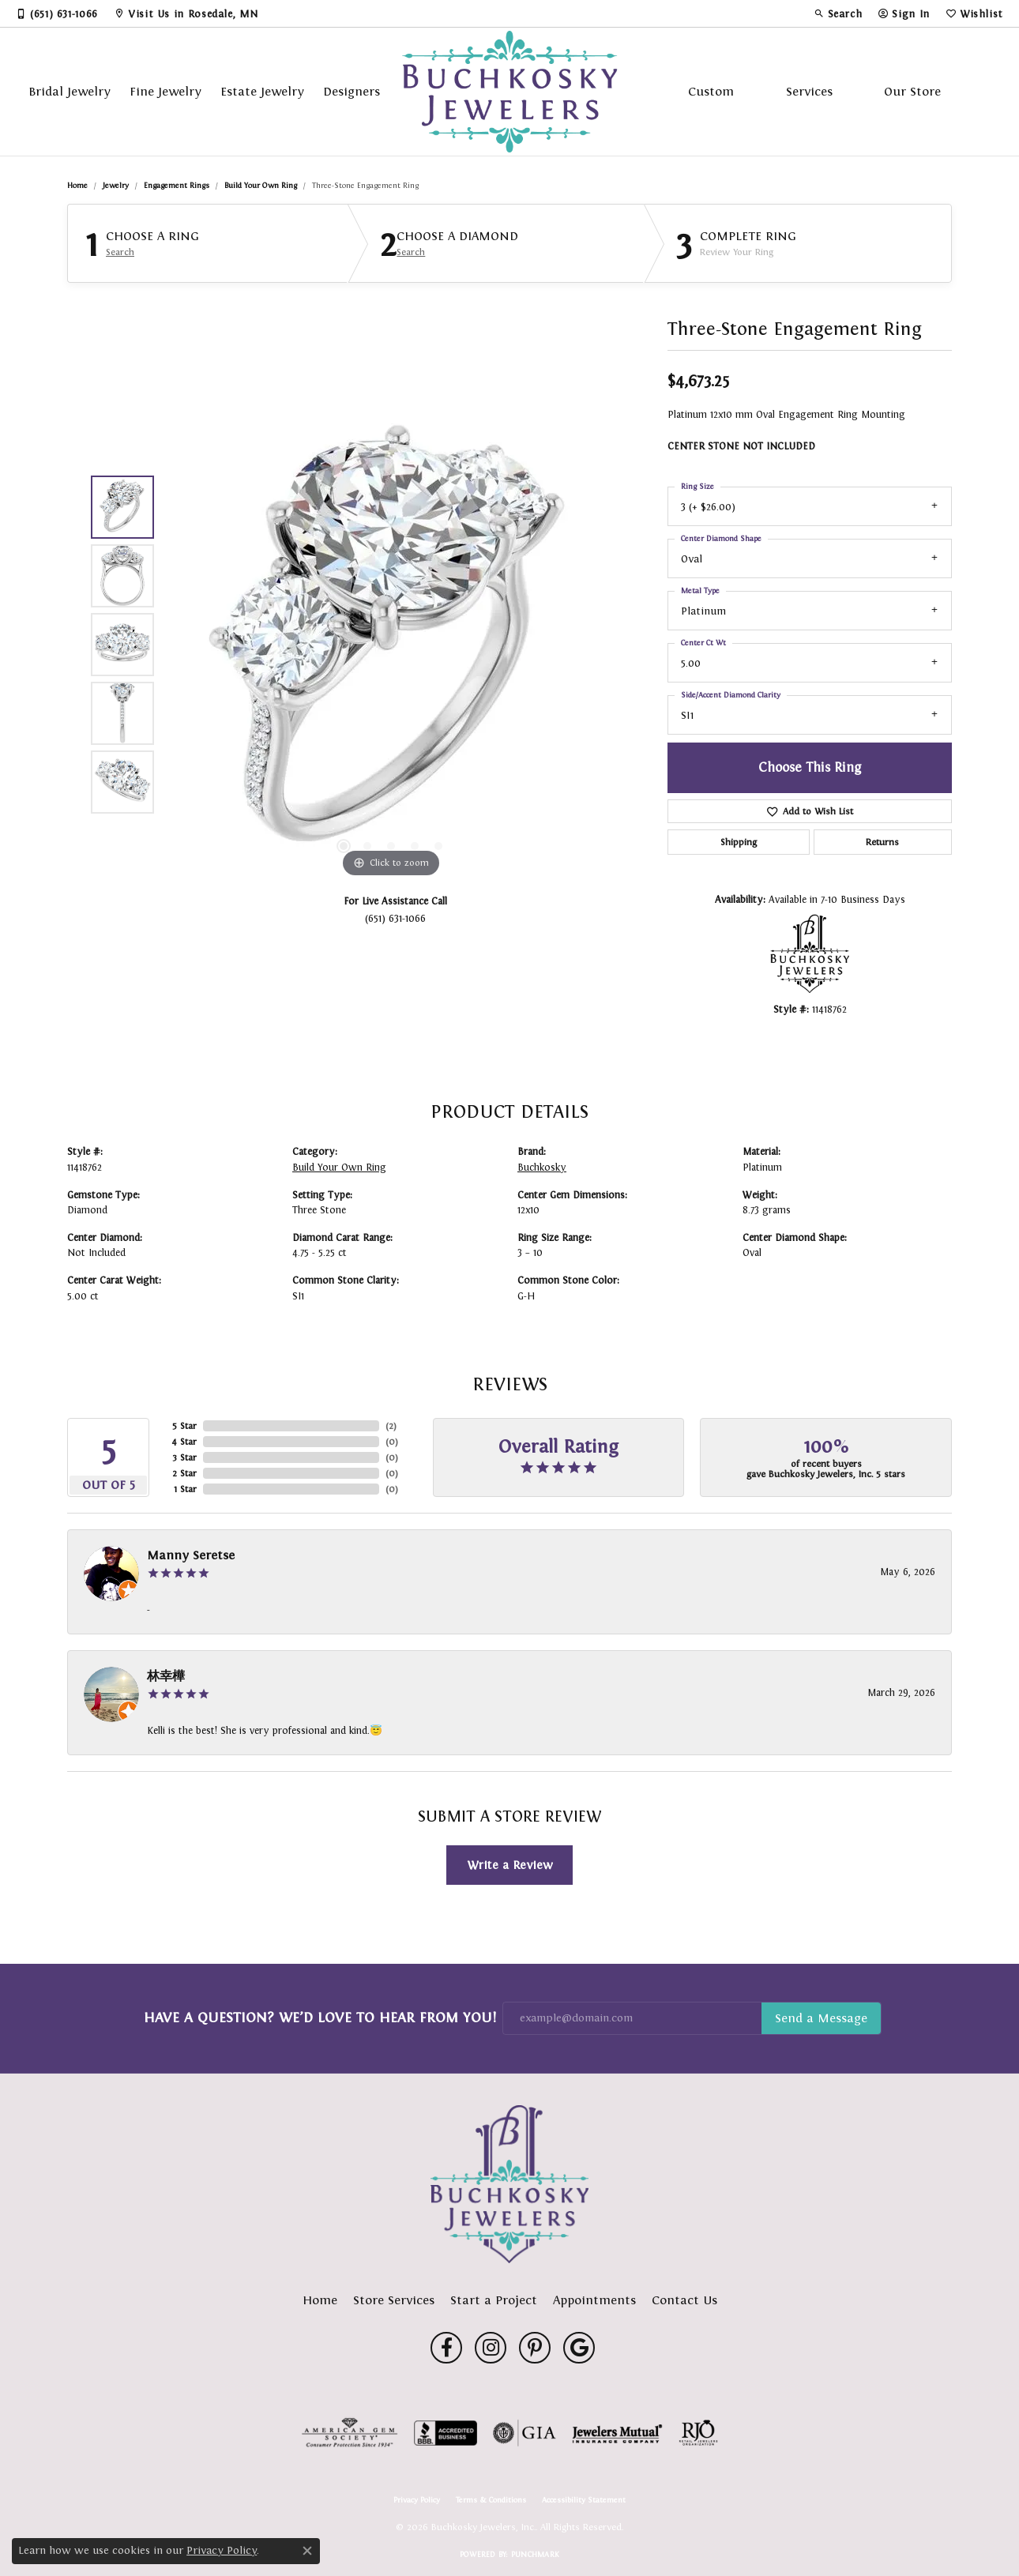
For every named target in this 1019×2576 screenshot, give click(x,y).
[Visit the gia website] (524, 2433)
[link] (57, 13)
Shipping (738, 842)
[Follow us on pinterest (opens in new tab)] (535, 2348)
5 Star (184, 1425)
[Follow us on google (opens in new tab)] (579, 2348)
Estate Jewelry (262, 91)
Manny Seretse (191, 1555)
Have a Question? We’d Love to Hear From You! (320, 2017)
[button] (838, 13)
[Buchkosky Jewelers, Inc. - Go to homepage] (509, 2184)
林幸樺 (166, 1676)
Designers (351, 91)
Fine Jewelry (165, 91)
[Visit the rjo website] (698, 2433)
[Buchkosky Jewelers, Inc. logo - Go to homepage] (510, 92)
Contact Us (684, 2300)
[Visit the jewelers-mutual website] (617, 2433)
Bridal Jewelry (69, 91)
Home (77, 185)
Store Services (393, 2300)
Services (809, 91)
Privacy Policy (416, 2500)
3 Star (184, 1457)
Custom (711, 91)
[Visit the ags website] (349, 2433)
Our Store (912, 91)
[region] (391, 645)
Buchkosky (541, 1167)
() (391, 1425)
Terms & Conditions (491, 2500)
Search (120, 252)
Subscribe (821, 2018)
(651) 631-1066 (395, 918)
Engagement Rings (176, 185)
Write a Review (510, 1864)
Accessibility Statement (584, 2500)
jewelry (116, 185)
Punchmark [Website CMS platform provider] (535, 2554)
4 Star (184, 1441)
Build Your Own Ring (260, 185)
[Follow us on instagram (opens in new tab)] (490, 2348)
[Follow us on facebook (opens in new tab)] (446, 2348)
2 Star (184, 1473)
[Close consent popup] (307, 2550)
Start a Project (493, 2300)
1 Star (185, 1489)
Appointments (594, 2300)
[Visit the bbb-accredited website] (445, 2433)
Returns (882, 842)
